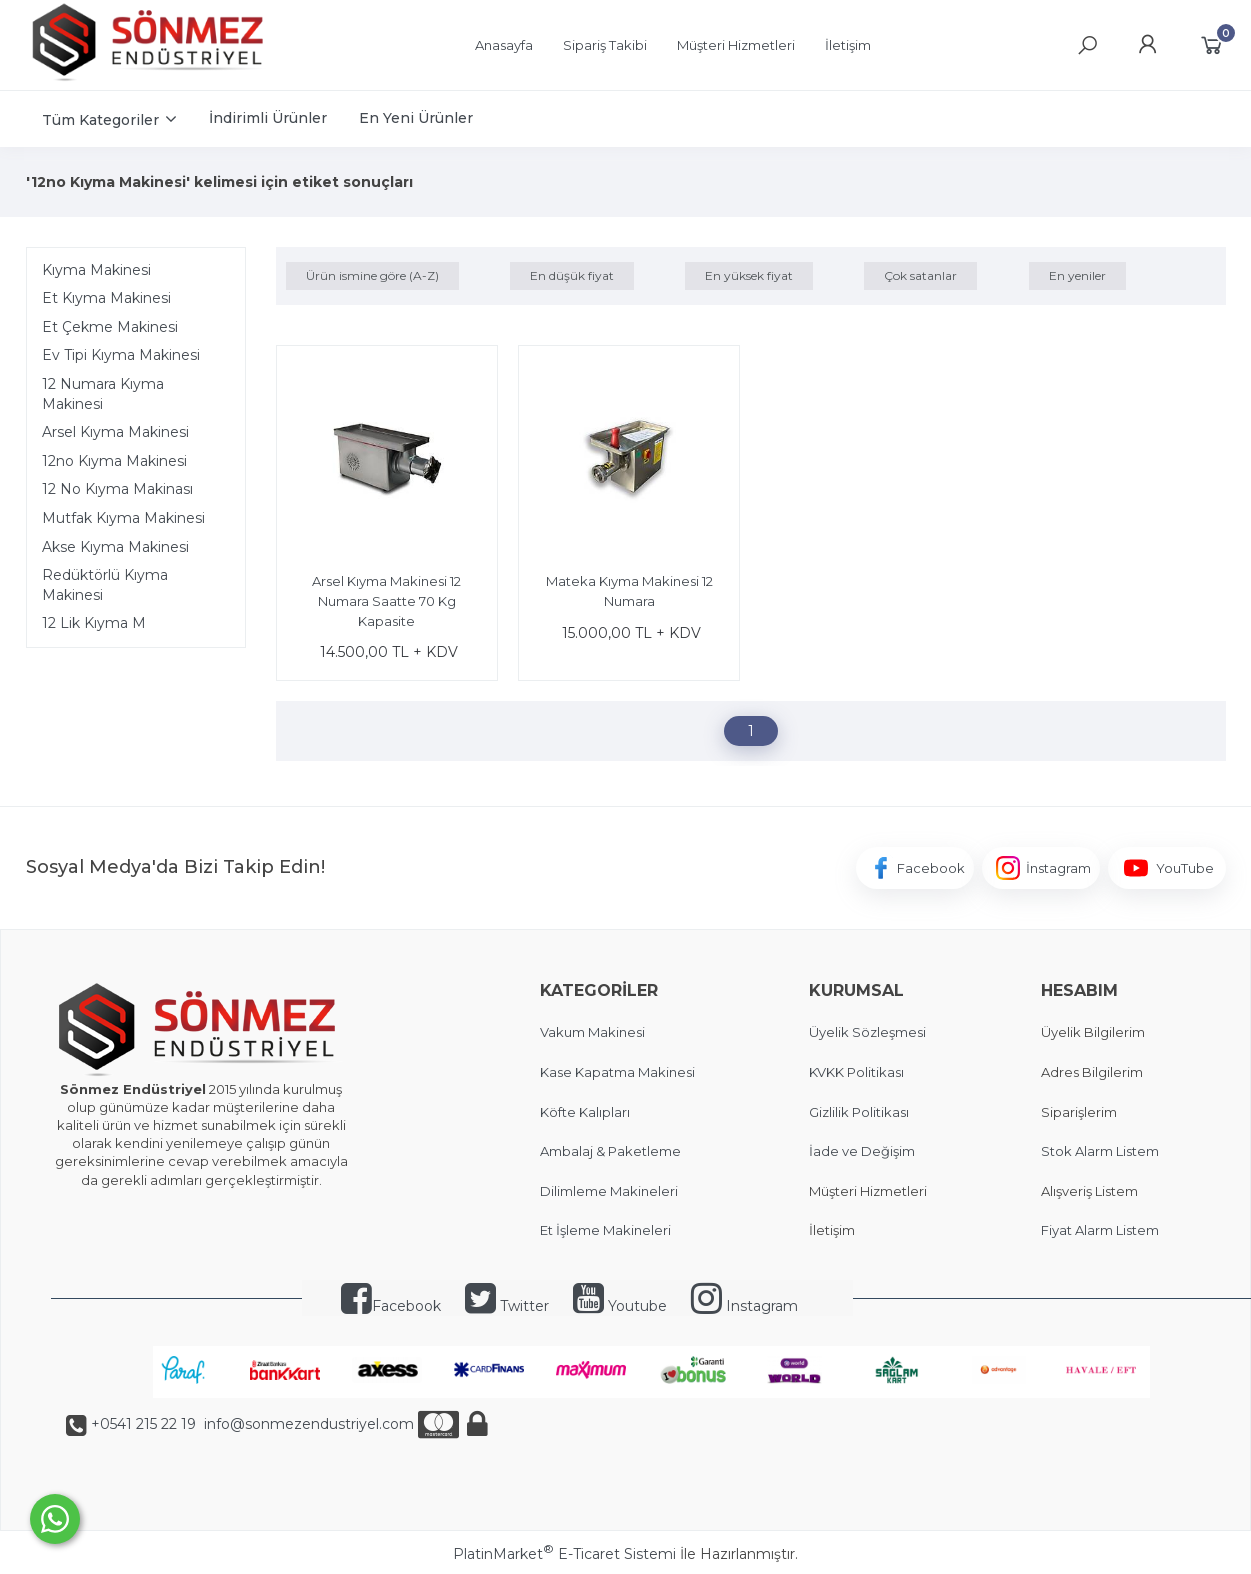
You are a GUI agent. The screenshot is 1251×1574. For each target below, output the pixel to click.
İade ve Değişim (862, 1151)
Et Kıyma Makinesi (106, 298)
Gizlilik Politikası (859, 1112)
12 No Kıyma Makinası (117, 489)
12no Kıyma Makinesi (114, 461)
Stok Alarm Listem (1100, 1151)
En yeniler (1077, 275)
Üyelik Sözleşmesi (867, 1032)
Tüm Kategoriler (100, 120)
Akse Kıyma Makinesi (115, 547)
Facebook (391, 1306)
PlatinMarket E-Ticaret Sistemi (564, 1554)
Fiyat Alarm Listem (1100, 1230)
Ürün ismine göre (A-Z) (372, 275)
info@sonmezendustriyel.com (307, 1424)
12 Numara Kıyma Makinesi (103, 394)
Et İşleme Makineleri (605, 1230)
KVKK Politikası (856, 1072)
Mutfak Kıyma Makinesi (123, 518)
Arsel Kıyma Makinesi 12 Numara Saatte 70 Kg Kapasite (386, 600)
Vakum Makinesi (592, 1032)
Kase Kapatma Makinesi (617, 1072)
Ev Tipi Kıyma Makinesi (121, 355)
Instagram (744, 1306)
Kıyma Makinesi (96, 270)
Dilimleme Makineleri (609, 1191)
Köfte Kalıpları (585, 1112)
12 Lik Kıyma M (94, 623)
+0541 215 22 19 (143, 1424)
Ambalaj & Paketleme (610, 1151)
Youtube (620, 1306)
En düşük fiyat (572, 275)
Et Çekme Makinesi (110, 327)
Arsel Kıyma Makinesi (115, 432)
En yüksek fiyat (749, 275)
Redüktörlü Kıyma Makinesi (105, 585)
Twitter (507, 1306)
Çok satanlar (920, 275)
